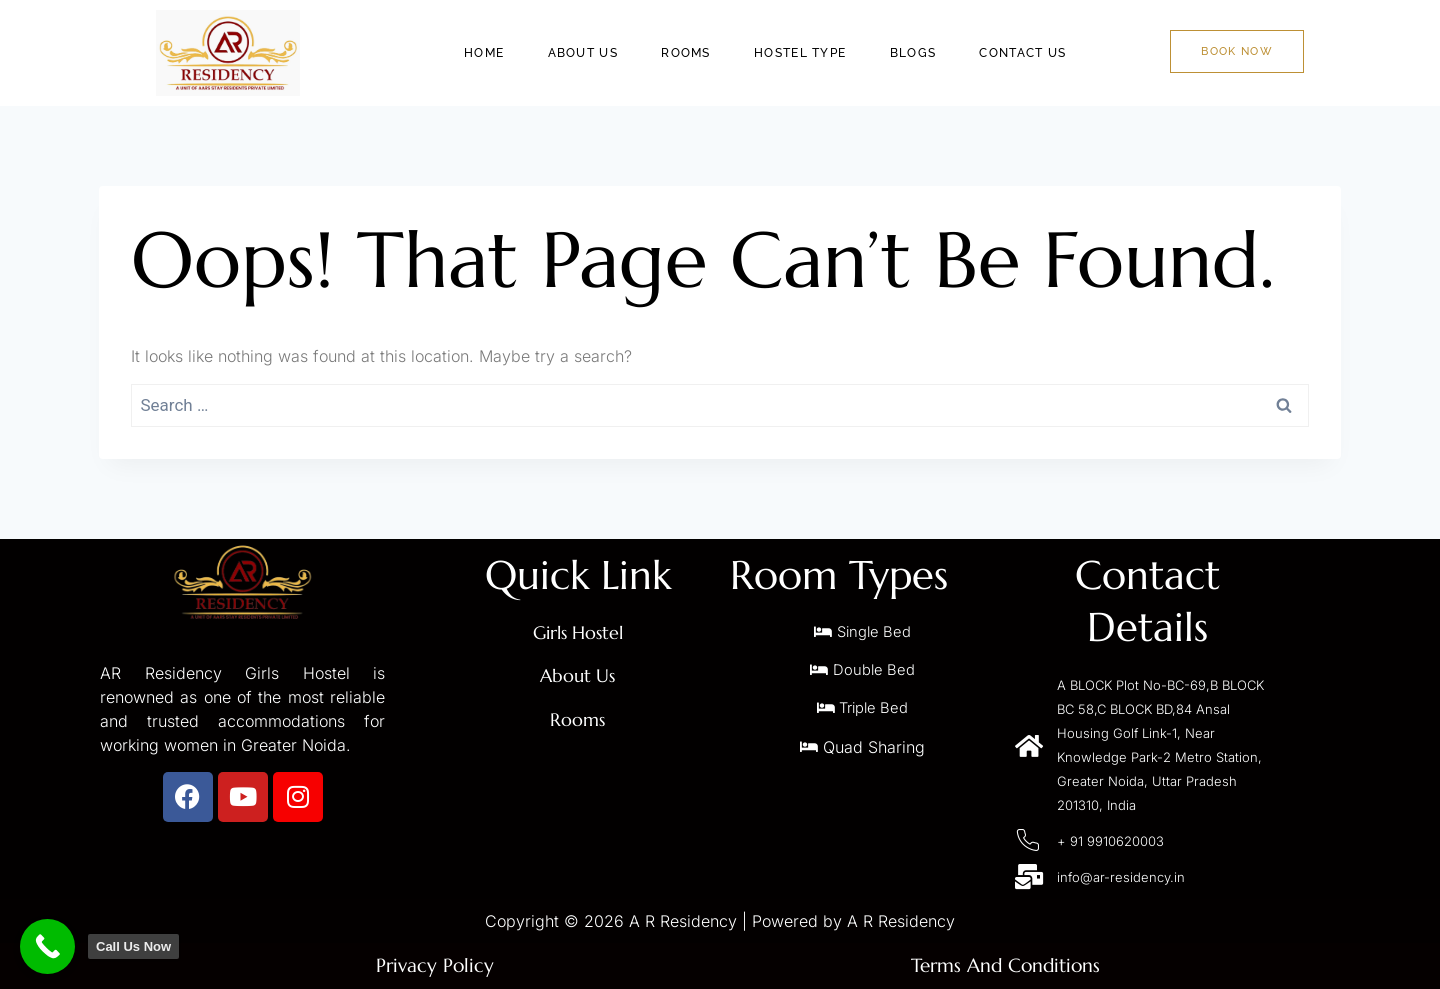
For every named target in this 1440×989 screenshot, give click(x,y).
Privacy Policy (435, 965)
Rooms (701, 53)
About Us (600, 53)
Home (505, 53)
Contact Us (1027, 53)
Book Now (1236, 51)
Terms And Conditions (1005, 965)
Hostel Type (811, 53)
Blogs (920, 53)
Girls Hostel (578, 632)
